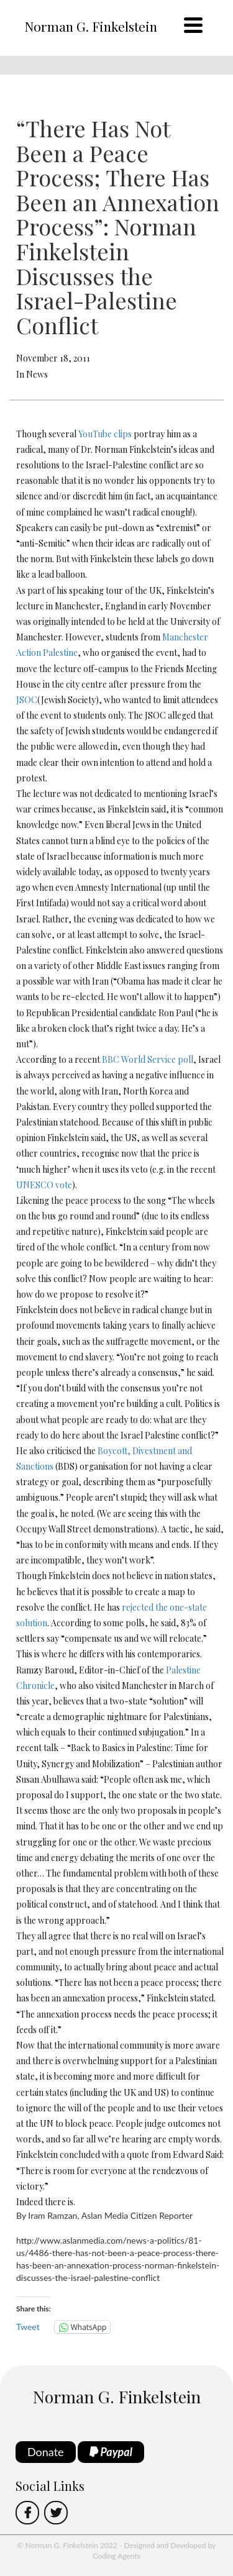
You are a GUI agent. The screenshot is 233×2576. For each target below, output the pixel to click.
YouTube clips (105, 434)
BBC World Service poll (147, 1059)
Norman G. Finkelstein (90, 26)
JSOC (26, 700)
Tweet (28, 2326)
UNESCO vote (44, 1185)
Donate (45, 2452)
